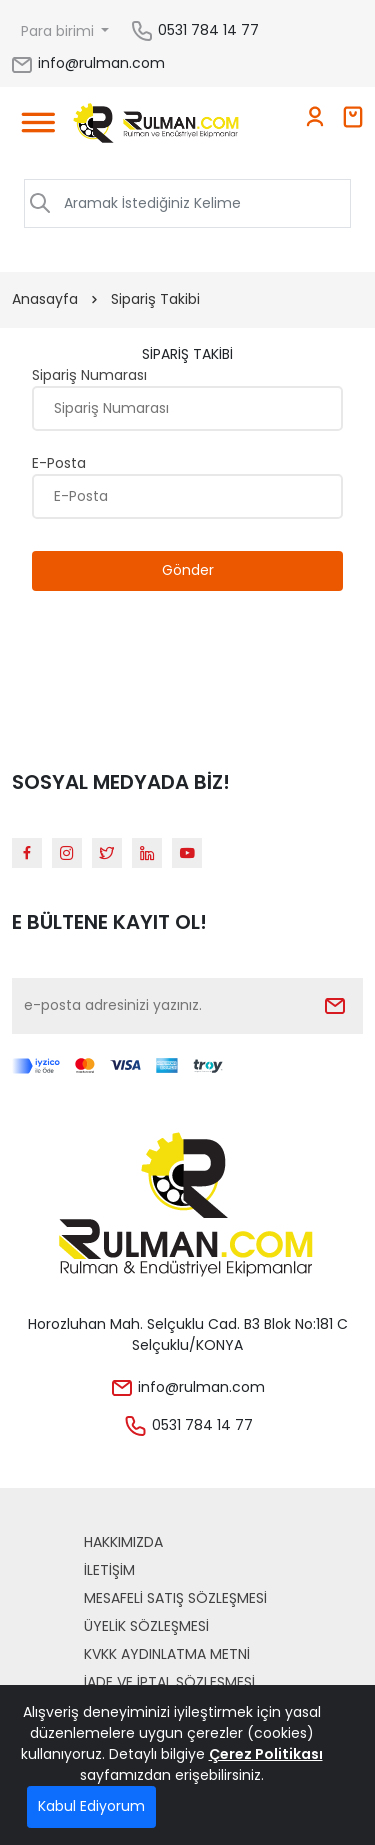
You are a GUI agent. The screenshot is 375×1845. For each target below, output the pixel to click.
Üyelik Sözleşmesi (146, 1626)
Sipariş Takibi (155, 299)
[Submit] (335, 1006)
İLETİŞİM (109, 1570)
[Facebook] (27, 853)
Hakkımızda (123, 1542)
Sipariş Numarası (89, 375)
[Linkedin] (147, 853)
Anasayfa (45, 299)
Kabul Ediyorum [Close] (91, 1806)
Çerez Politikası (266, 1754)
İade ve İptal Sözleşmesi (169, 1682)
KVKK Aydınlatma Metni (167, 1654)
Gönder (188, 570)
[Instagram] (67, 853)
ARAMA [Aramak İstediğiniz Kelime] (305, 203)
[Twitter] (107, 853)
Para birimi (59, 31)
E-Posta (59, 463)
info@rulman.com (87, 63)
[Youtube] (187, 853)
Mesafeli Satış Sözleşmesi (175, 1598)
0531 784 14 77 (208, 30)
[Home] (156, 126)
